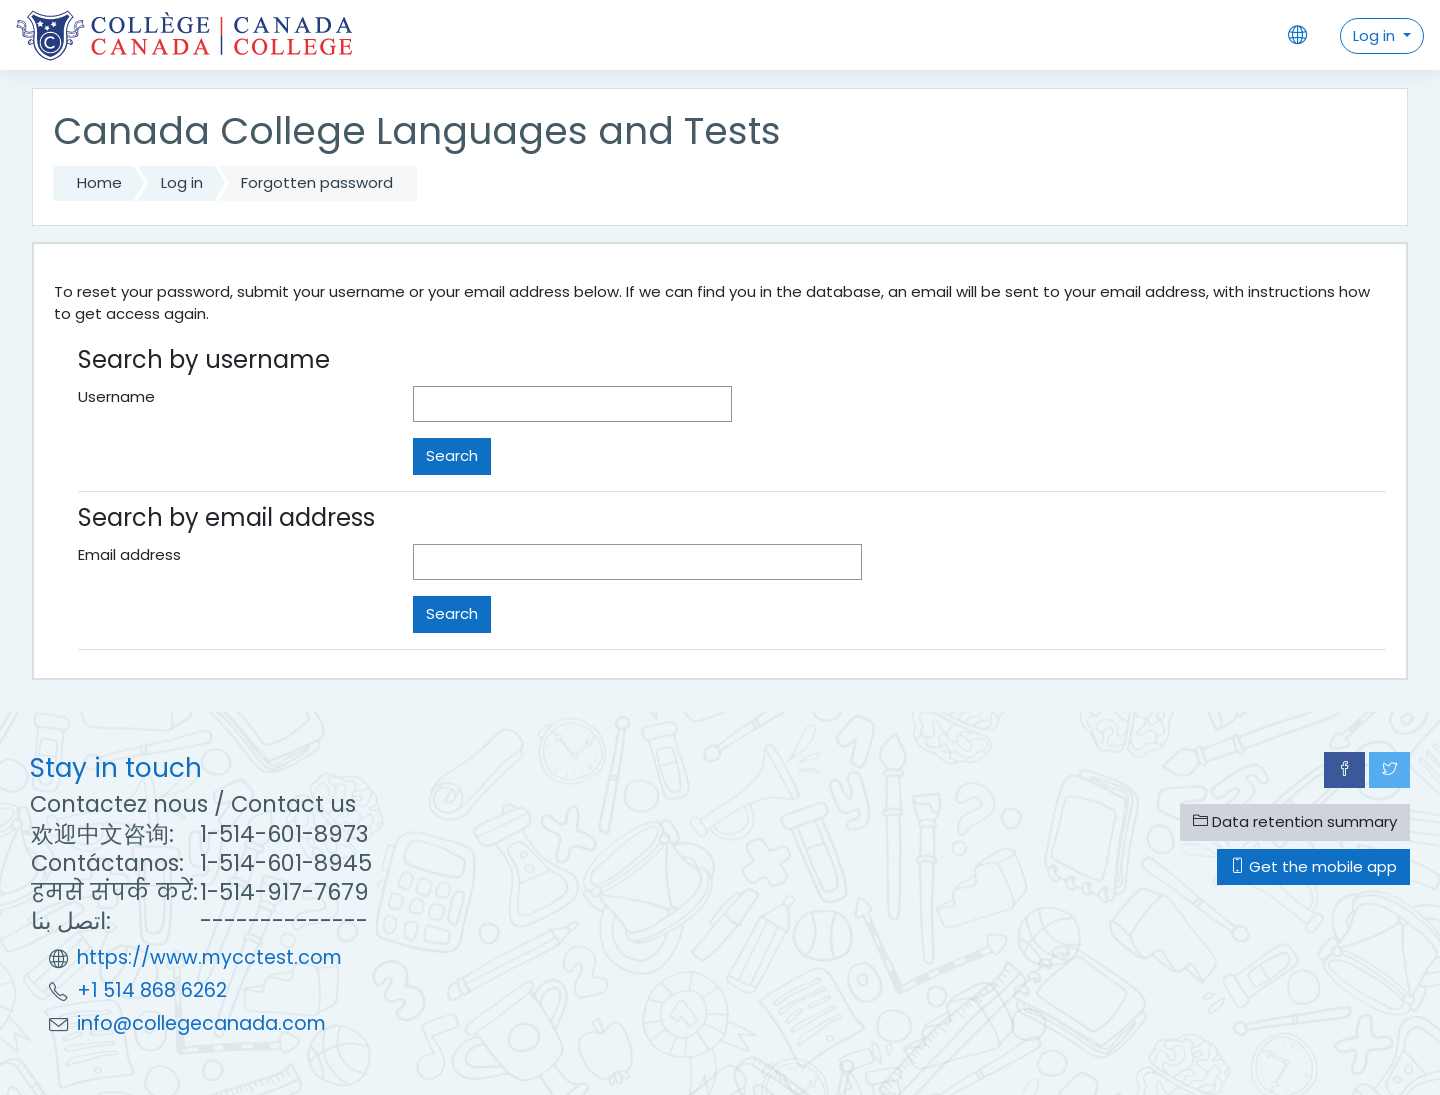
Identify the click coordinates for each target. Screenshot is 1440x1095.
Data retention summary (1295, 821)
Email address (129, 554)
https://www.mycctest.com (209, 957)
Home (99, 182)
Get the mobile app (1313, 866)
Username (116, 396)
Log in (1376, 35)
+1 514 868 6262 (152, 990)
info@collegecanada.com (201, 1023)
